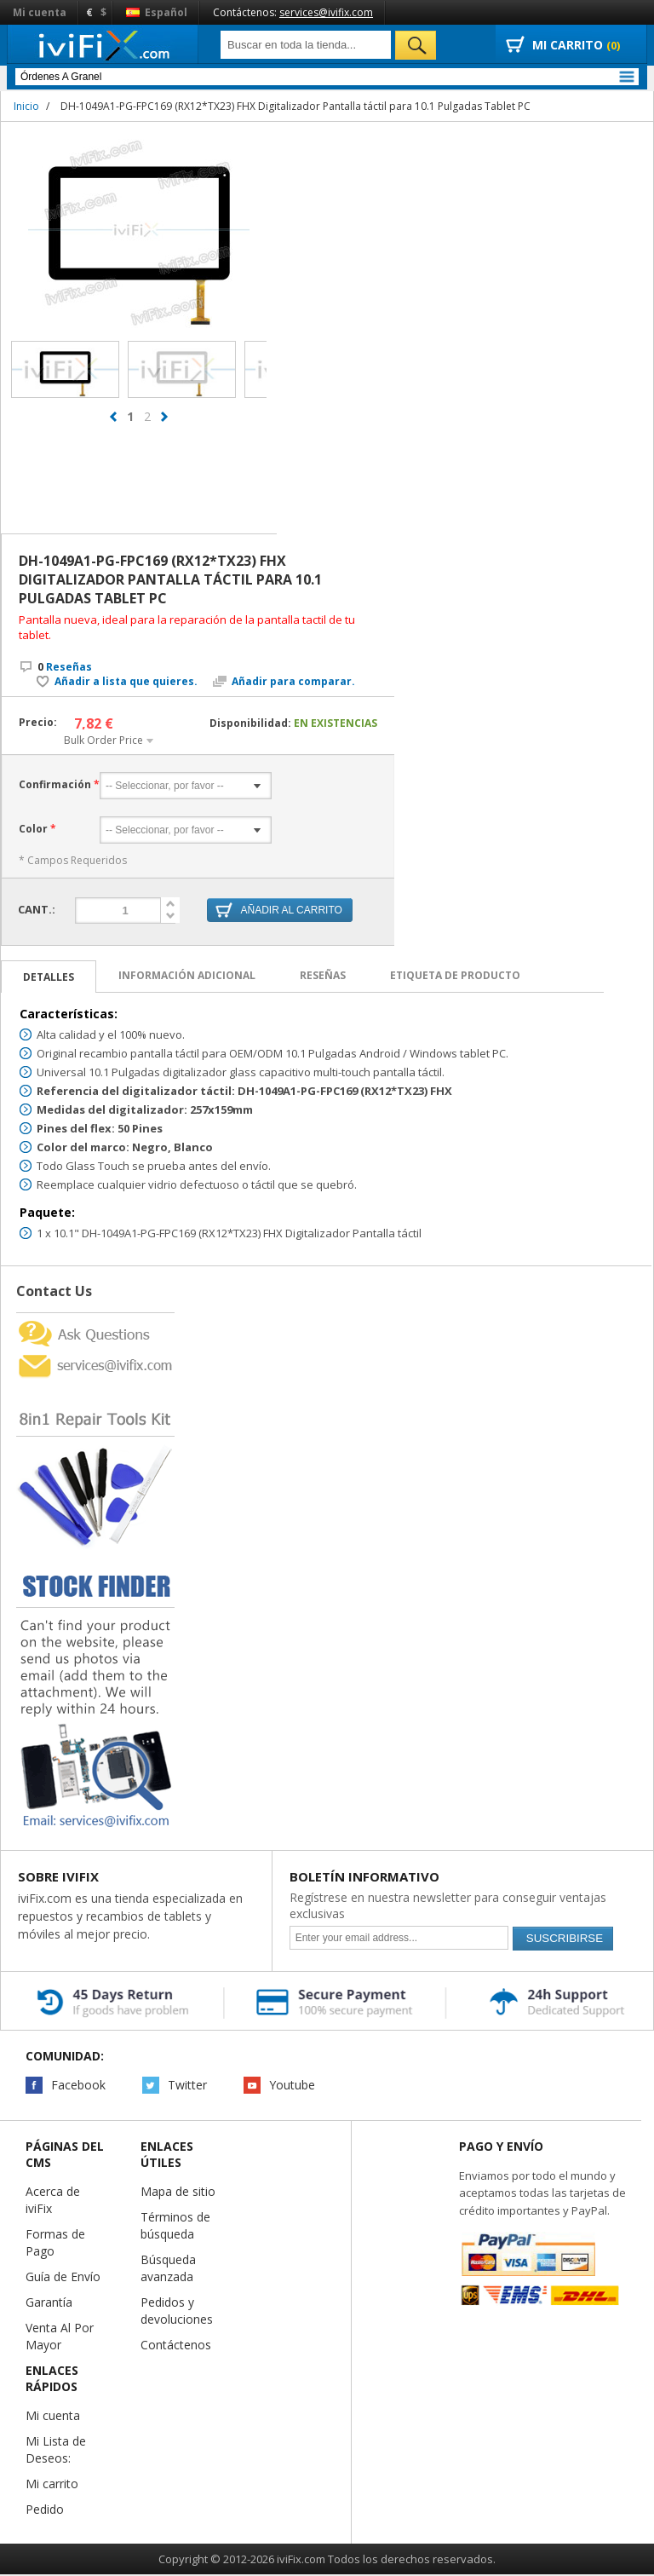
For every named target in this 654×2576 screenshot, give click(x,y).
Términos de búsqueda (175, 2226)
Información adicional (186, 976)
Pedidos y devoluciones (177, 2311)
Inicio (26, 106)
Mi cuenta (39, 12)
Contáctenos (176, 2345)
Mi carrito (52, 2484)
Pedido (45, 2510)
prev (113, 424)
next (164, 424)
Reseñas (64, 666)
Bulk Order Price (103, 740)
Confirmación (55, 785)
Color (33, 829)
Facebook (78, 2086)
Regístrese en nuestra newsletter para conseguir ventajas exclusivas (448, 1906)
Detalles (48, 978)
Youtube (292, 2086)
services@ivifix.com (326, 12)
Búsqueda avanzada (168, 2268)
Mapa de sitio (178, 2192)
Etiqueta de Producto (455, 976)
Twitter (187, 2086)
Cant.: (36, 908)
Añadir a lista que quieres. (126, 682)
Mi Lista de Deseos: (56, 2450)
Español (156, 12)
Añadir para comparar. (293, 682)
